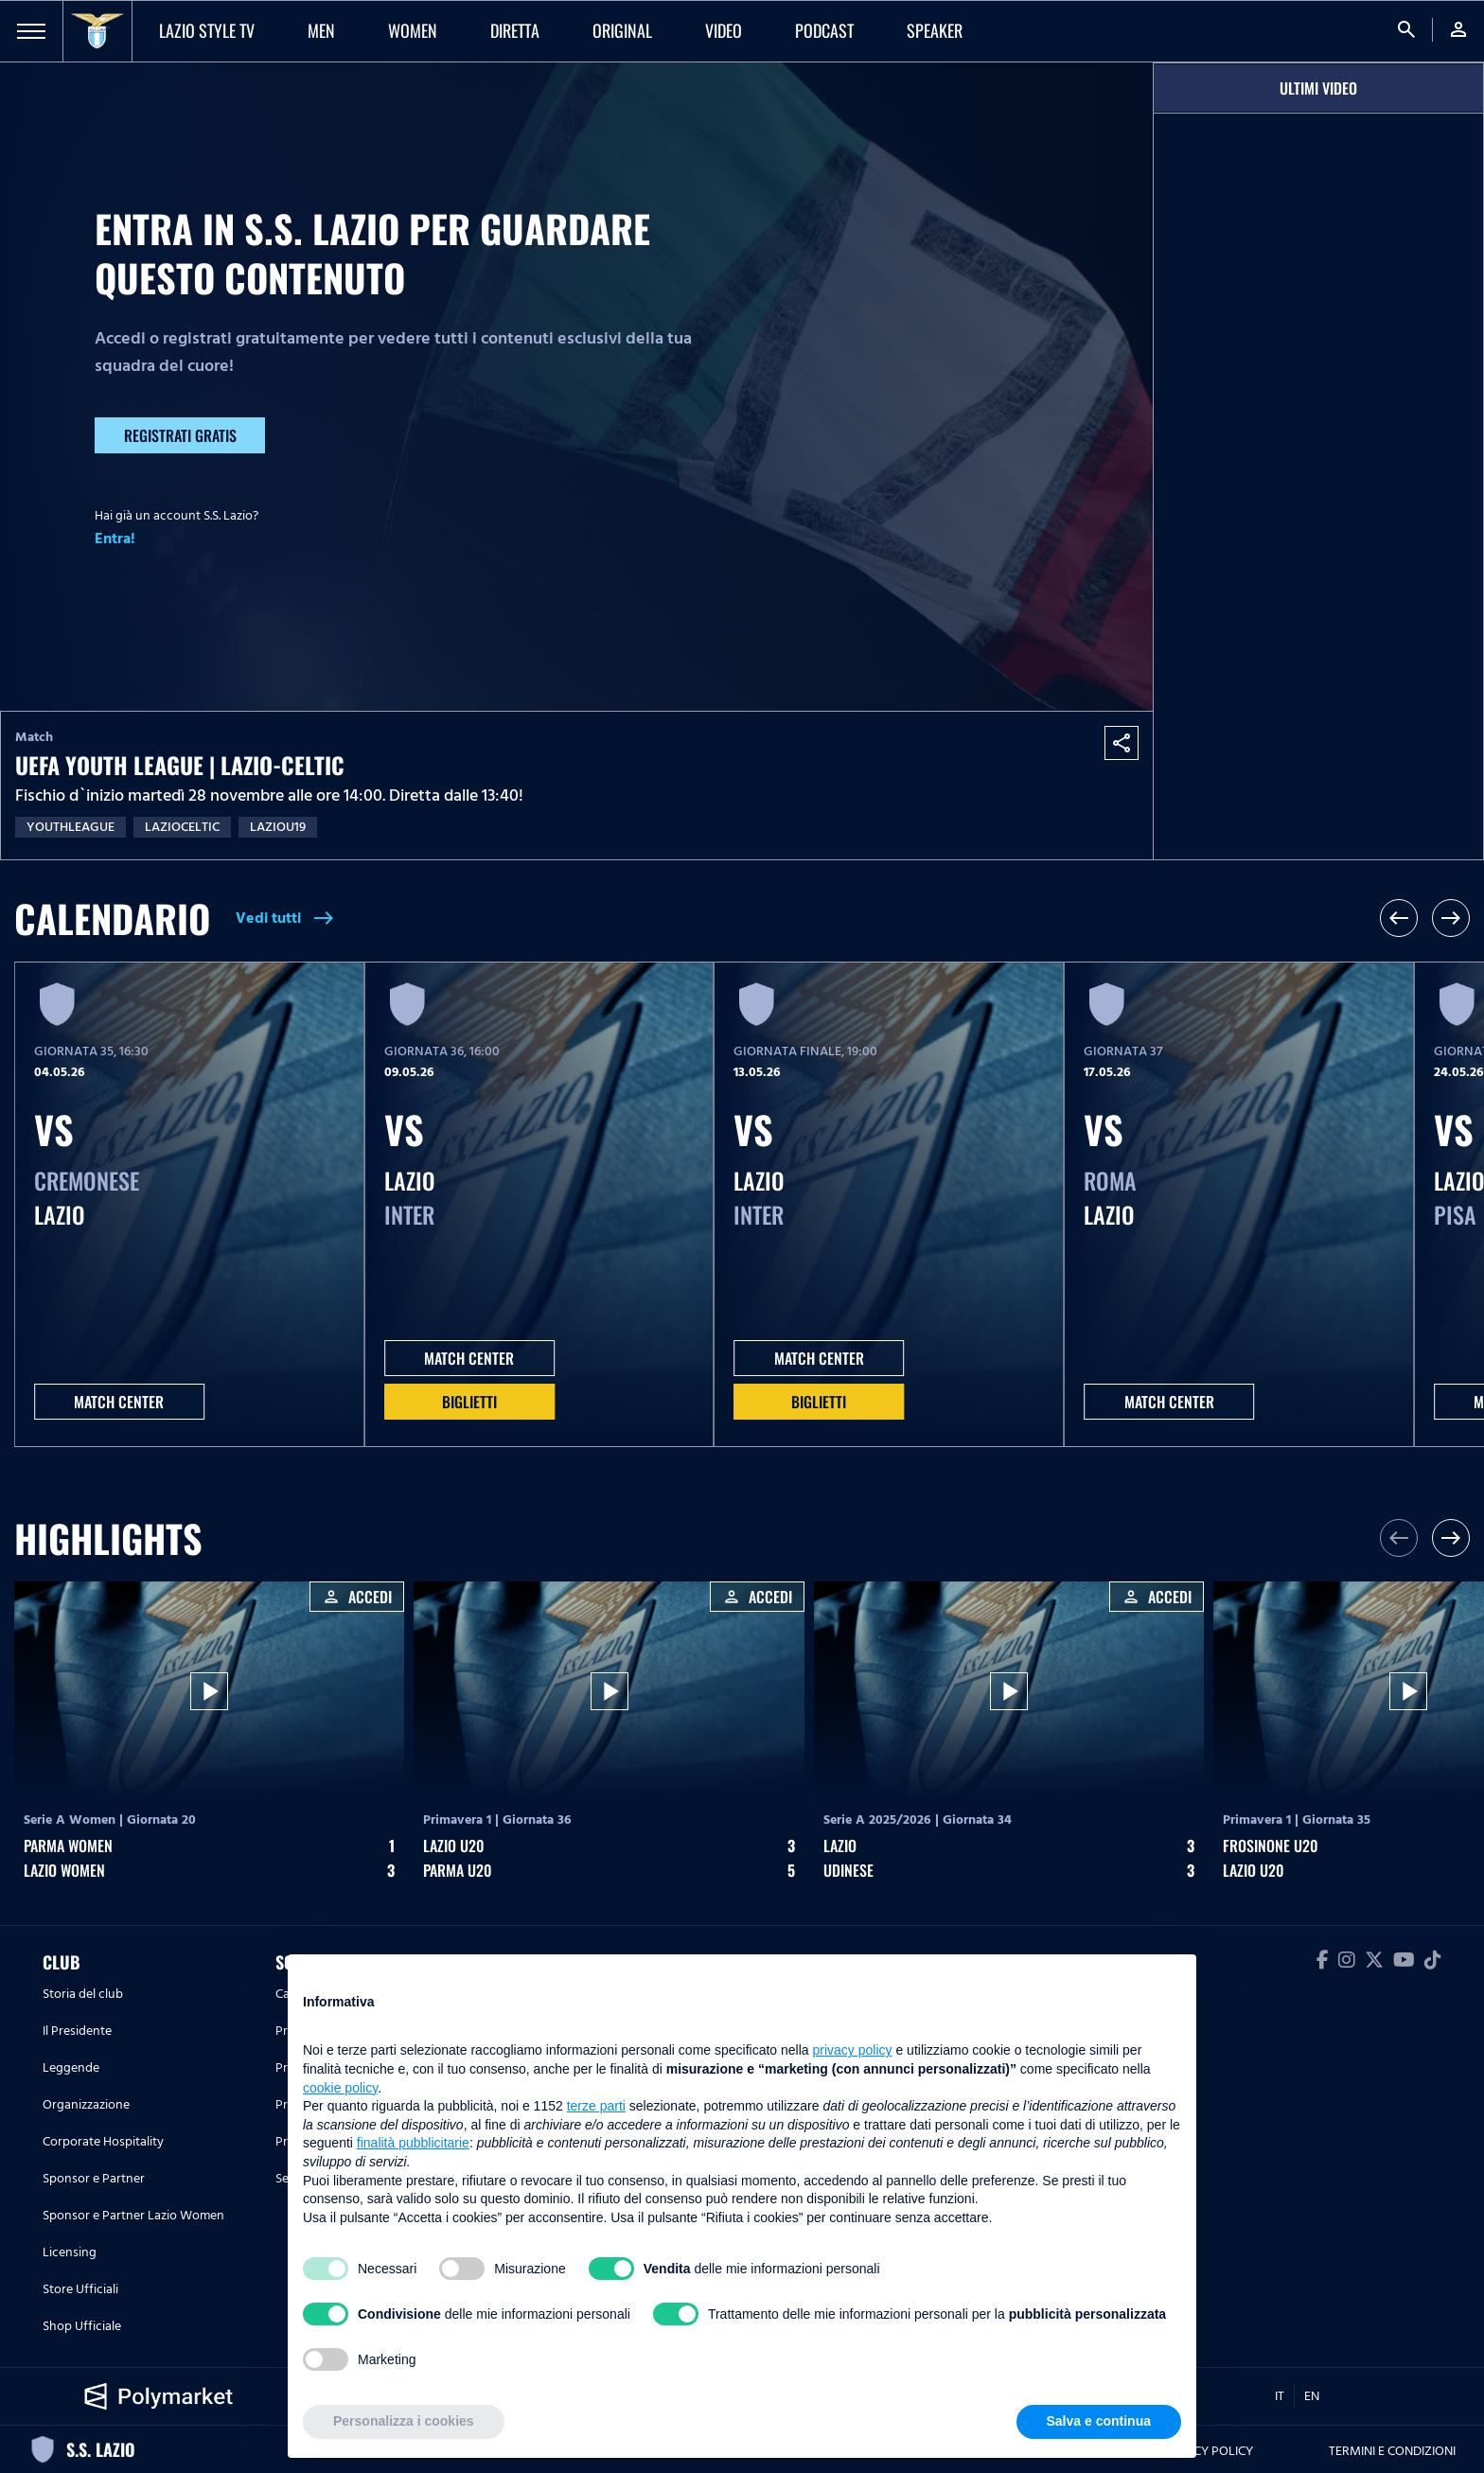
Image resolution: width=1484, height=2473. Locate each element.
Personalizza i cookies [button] (403, 2421)
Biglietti (469, 1401)
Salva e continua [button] (1099, 2421)
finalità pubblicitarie (413, 2142)
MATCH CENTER (119, 1401)
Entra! (115, 538)
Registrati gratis (180, 435)
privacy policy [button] (852, 2050)
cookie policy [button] (340, 2087)
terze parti (596, 2105)
